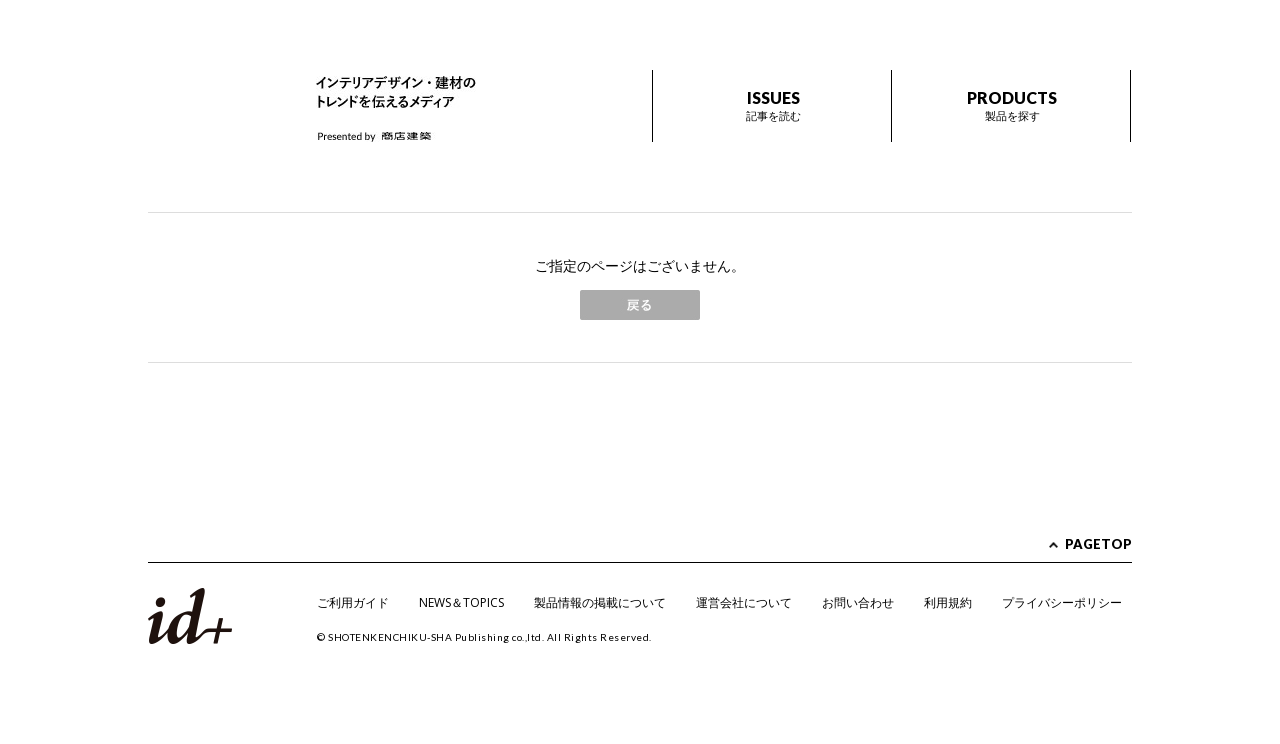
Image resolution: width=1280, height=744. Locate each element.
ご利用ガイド (353, 602)
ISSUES (773, 105)
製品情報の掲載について (600, 602)
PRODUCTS (1012, 105)
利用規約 (948, 602)
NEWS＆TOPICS (461, 602)
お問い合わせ (858, 602)
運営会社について (744, 602)
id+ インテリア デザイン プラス (215, 88)
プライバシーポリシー (1062, 602)
